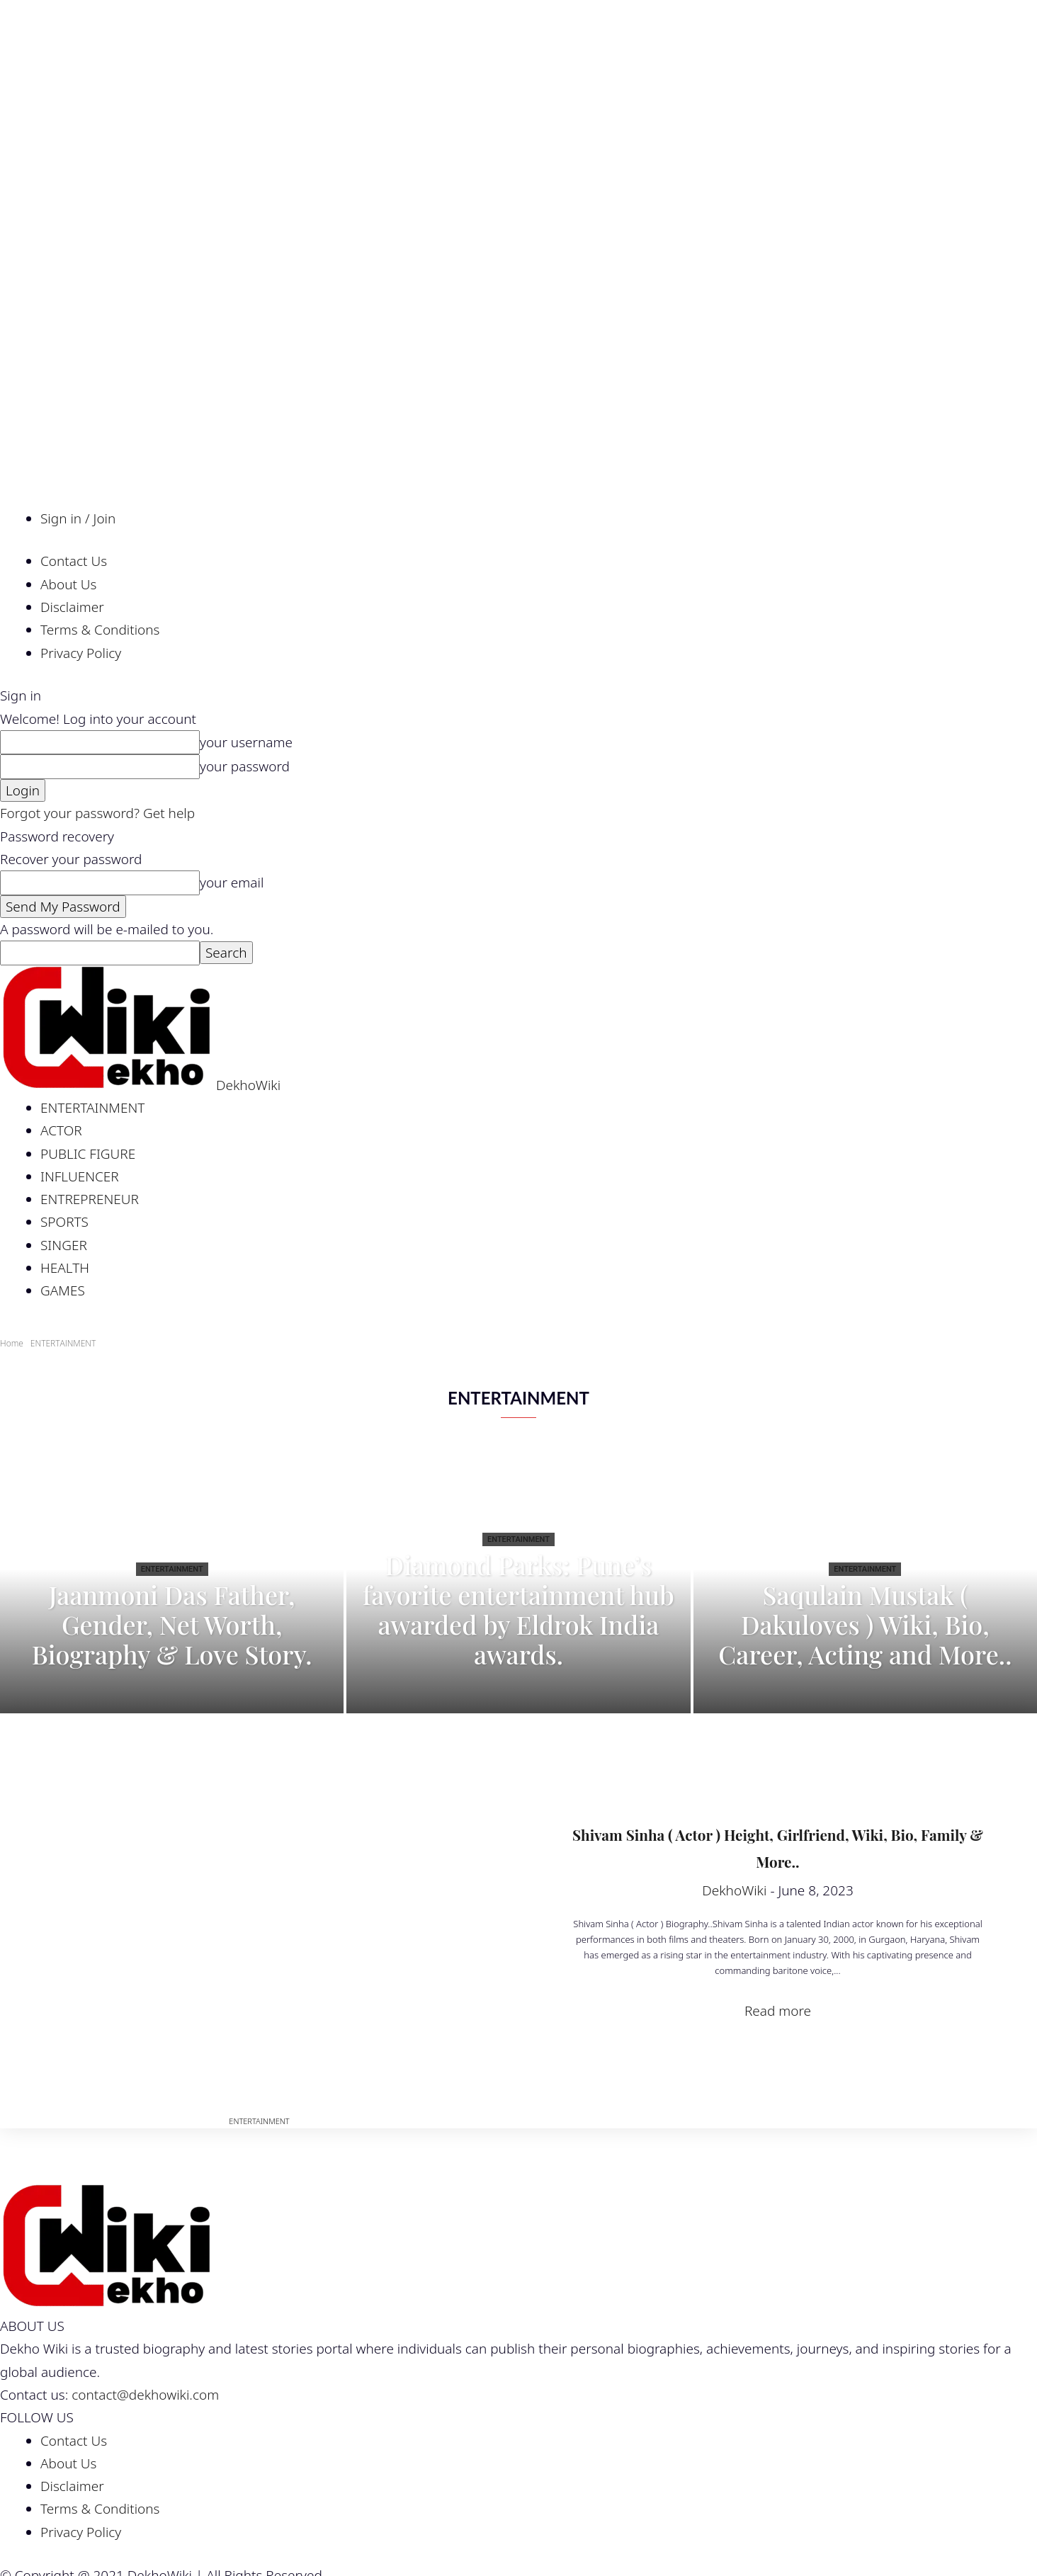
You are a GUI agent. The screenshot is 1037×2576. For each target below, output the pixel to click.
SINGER (63, 1245)
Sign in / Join (77, 518)
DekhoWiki (734, 1890)
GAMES (62, 1290)
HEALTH (64, 1268)
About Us (68, 584)
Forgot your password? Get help (97, 813)
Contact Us (73, 561)
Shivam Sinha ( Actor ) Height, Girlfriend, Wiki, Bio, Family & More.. (777, 1845)
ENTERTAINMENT (92, 1108)
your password (245, 766)
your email (232, 882)
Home (11, 1343)
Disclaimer (72, 607)
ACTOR (61, 1130)
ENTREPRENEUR (89, 1199)
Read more (777, 2011)
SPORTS (64, 1222)
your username (246, 742)
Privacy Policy (80, 653)
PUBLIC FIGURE (87, 1154)
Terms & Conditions (100, 629)
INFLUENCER (79, 1176)
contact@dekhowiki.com (145, 2394)
